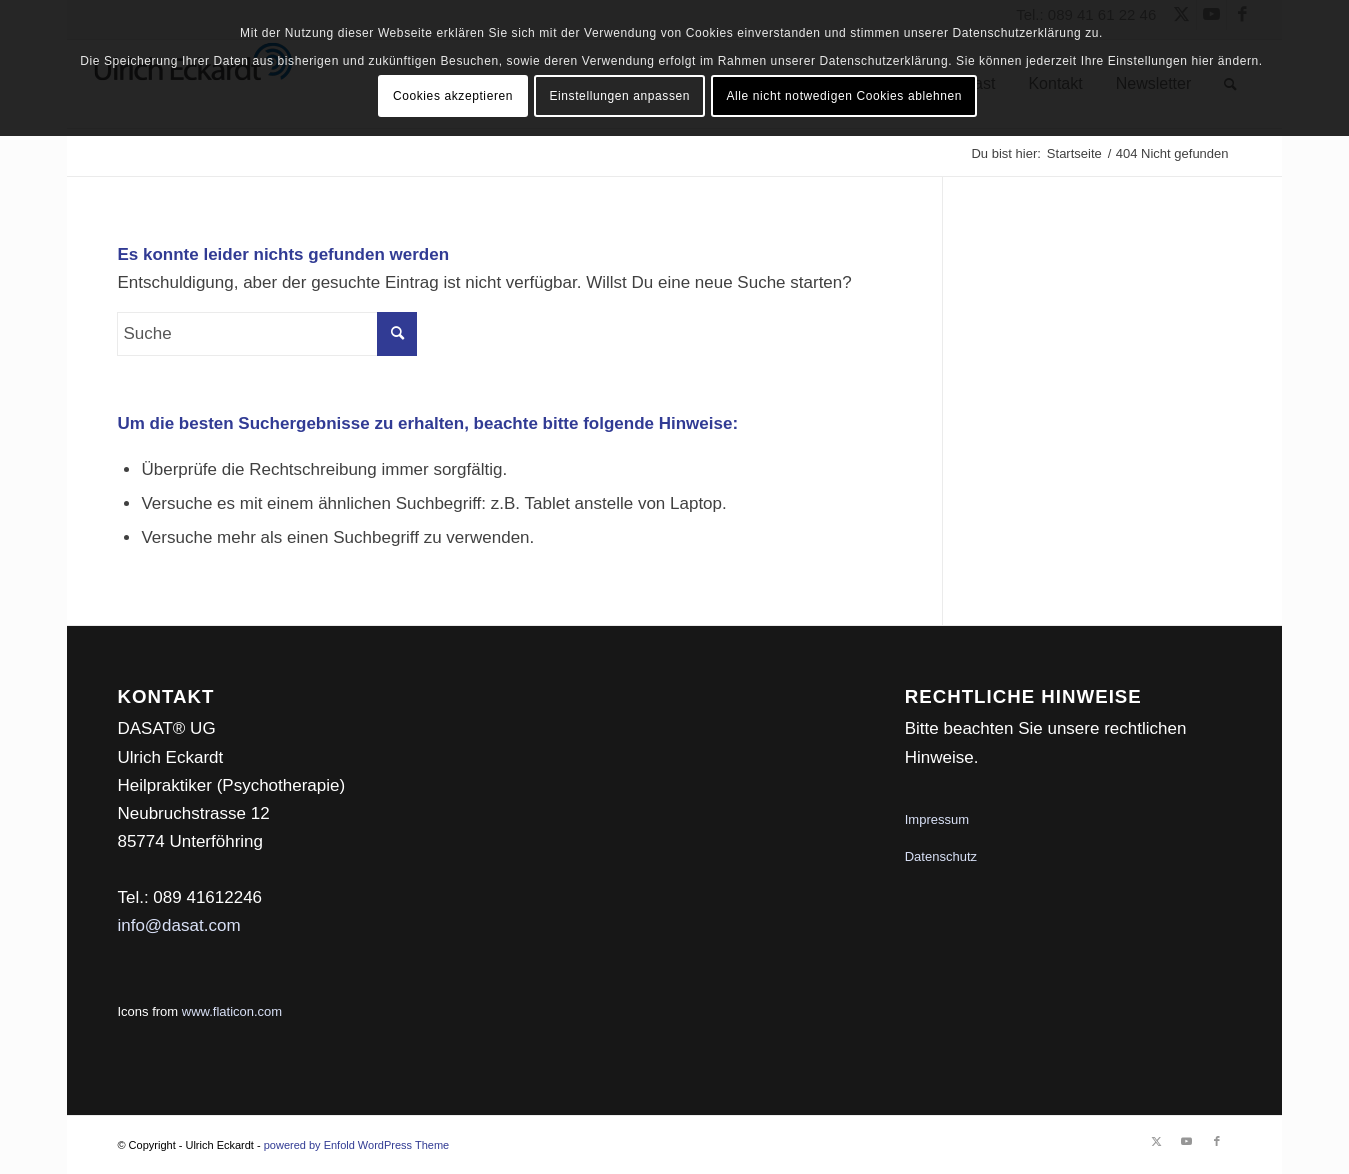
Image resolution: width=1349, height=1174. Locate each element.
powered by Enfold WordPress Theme (356, 1145)
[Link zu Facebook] (1217, 1141)
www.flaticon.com (232, 1011)
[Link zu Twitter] (1157, 1141)
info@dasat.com (178, 925)
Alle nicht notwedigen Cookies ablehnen (844, 96)
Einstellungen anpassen (619, 96)
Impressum (937, 819)
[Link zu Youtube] (1187, 1141)
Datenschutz (941, 856)
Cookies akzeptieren (453, 96)
